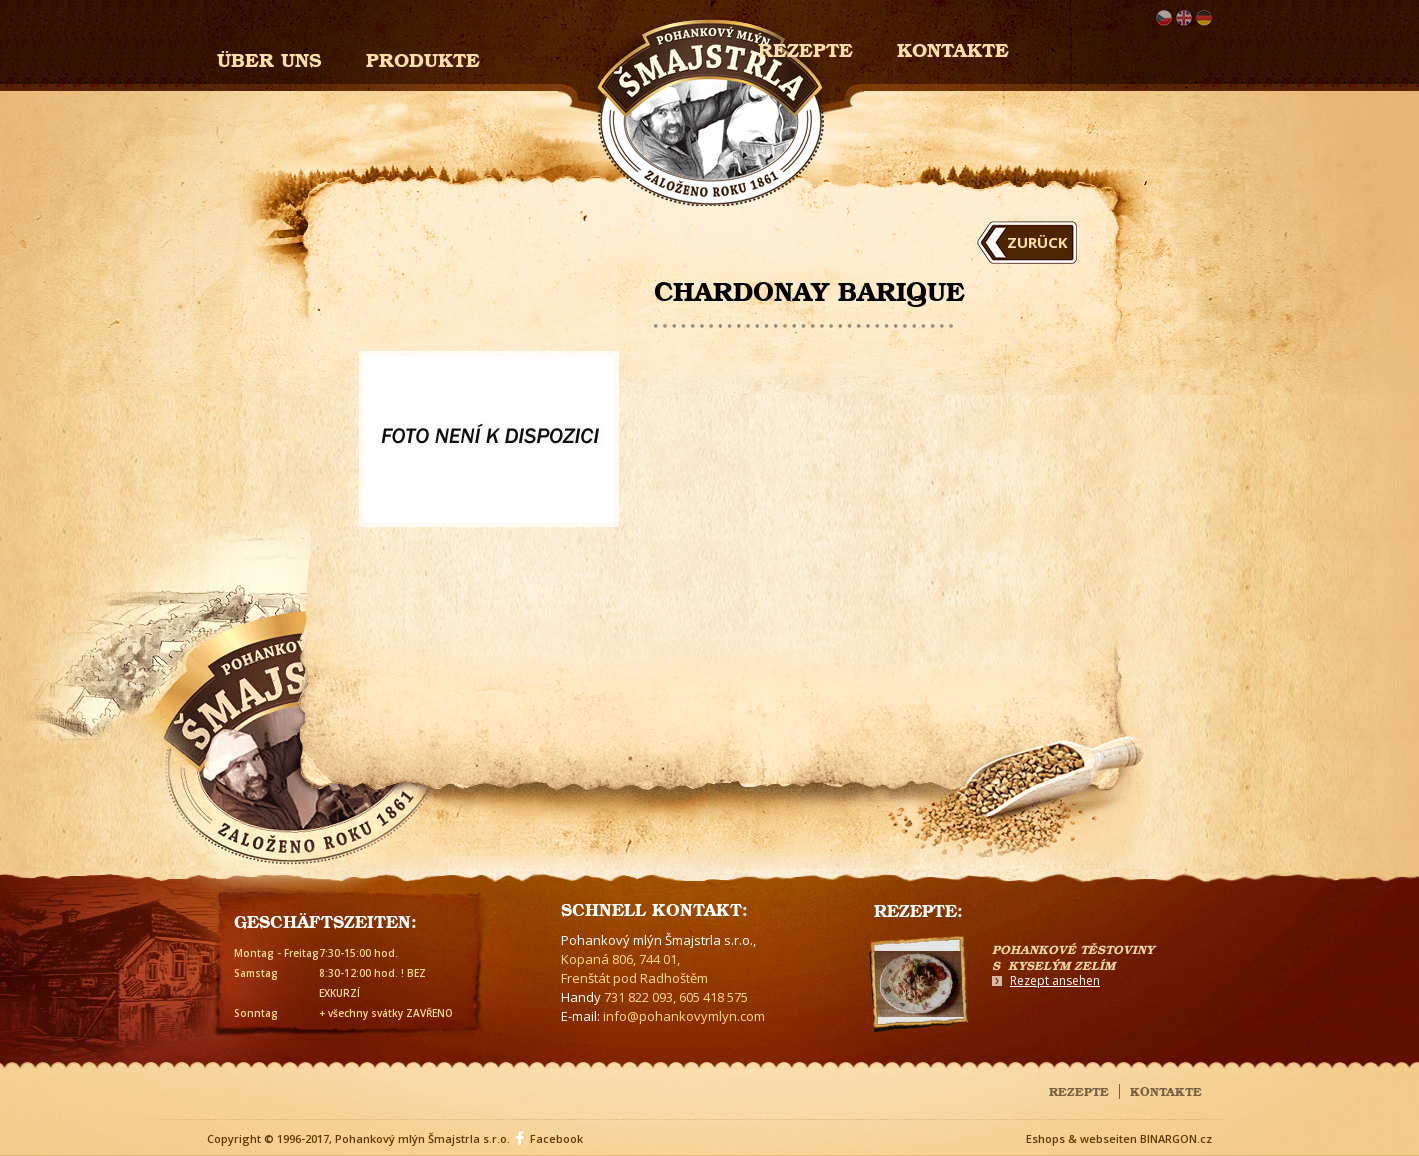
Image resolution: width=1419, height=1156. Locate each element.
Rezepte (1079, 1090)
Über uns (269, 57)
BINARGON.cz (1176, 1138)
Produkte (423, 57)
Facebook (556, 1138)
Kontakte (953, 47)
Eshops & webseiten (1081, 1138)
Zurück (1037, 242)
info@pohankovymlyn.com (684, 1016)
